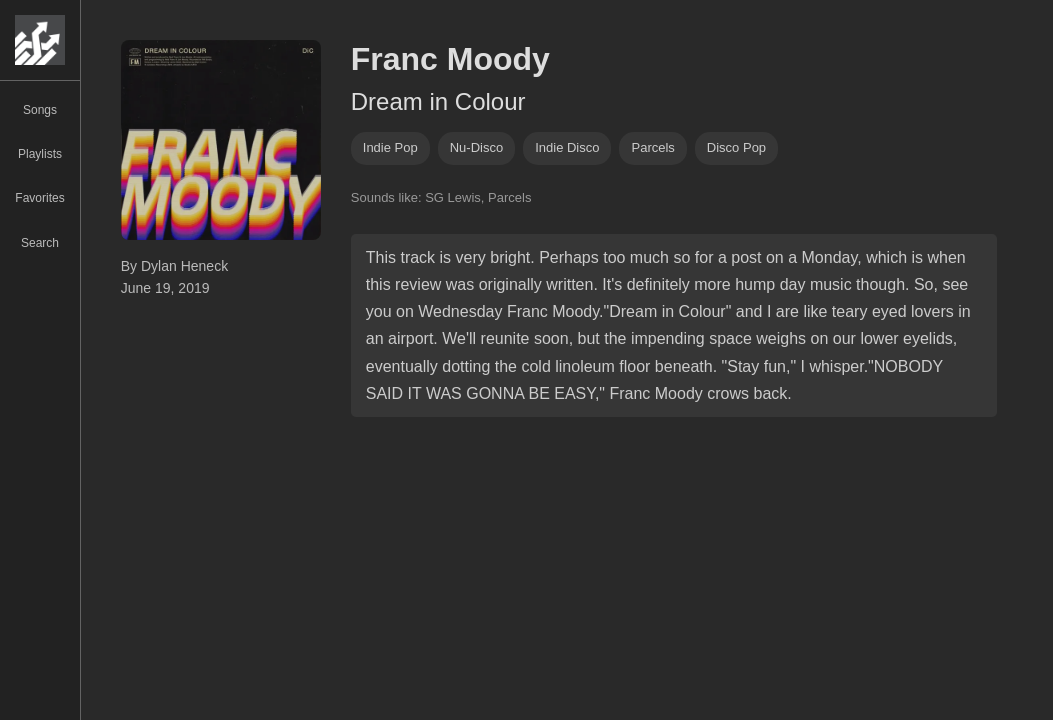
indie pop (390, 147)
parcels (652, 147)
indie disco (567, 147)
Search (40, 243)
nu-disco (476, 147)
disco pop (736, 147)
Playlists (40, 154)
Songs (40, 110)
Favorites (39, 198)
